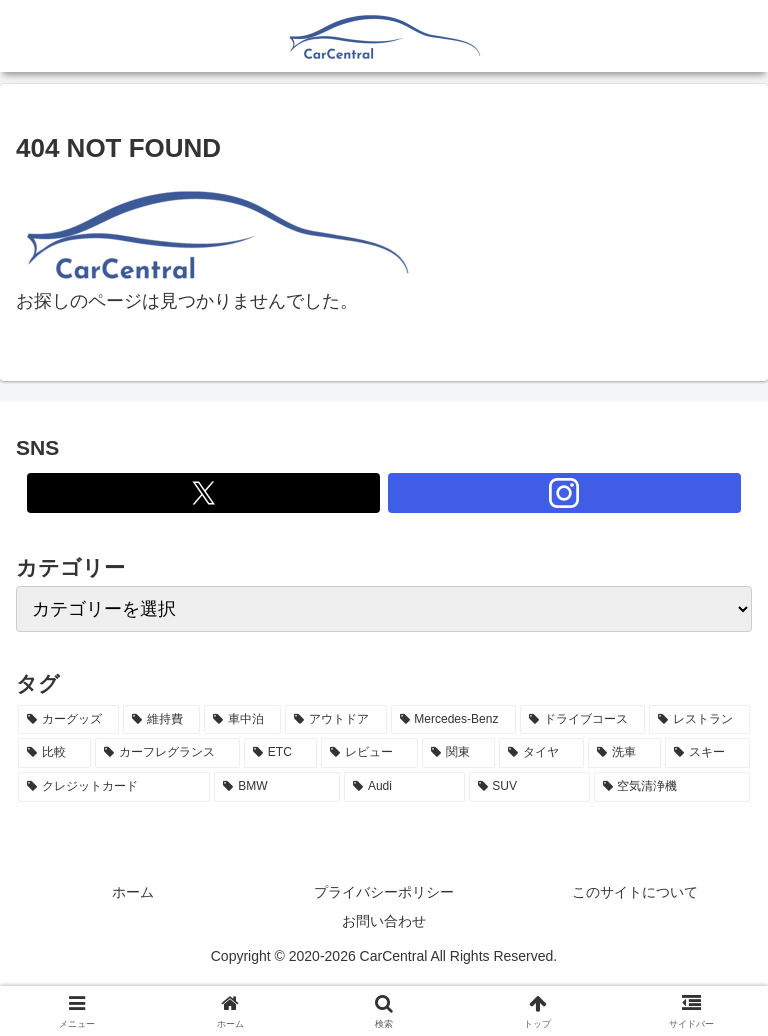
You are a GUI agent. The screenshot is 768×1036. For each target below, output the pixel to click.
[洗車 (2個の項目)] (624, 753)
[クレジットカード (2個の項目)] (114, 787)
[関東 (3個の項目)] (458, 753)
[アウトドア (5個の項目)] (335, 720)
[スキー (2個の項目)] (707, 753)
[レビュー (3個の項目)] (369, 753)
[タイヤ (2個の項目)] (541, 753)
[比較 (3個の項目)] (54, 753)
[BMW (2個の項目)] (277, 787)
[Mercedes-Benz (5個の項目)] (453, 720)
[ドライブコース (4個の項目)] (582, 720)
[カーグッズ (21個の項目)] (68, 720)
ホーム (133, 892)
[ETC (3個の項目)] (280, 753)
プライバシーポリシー (384, 892)
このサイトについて (635, 892)
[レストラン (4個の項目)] (699, 720)
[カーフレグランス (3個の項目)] (167, 753)
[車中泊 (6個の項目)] (242, 720)
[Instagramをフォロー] (564, 493)
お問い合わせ (384, 921)
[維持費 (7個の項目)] (161, 720)
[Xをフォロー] (203, 493)
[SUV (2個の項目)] (529, 787)
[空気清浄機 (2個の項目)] (672, 787)
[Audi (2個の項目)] (404, 787)
